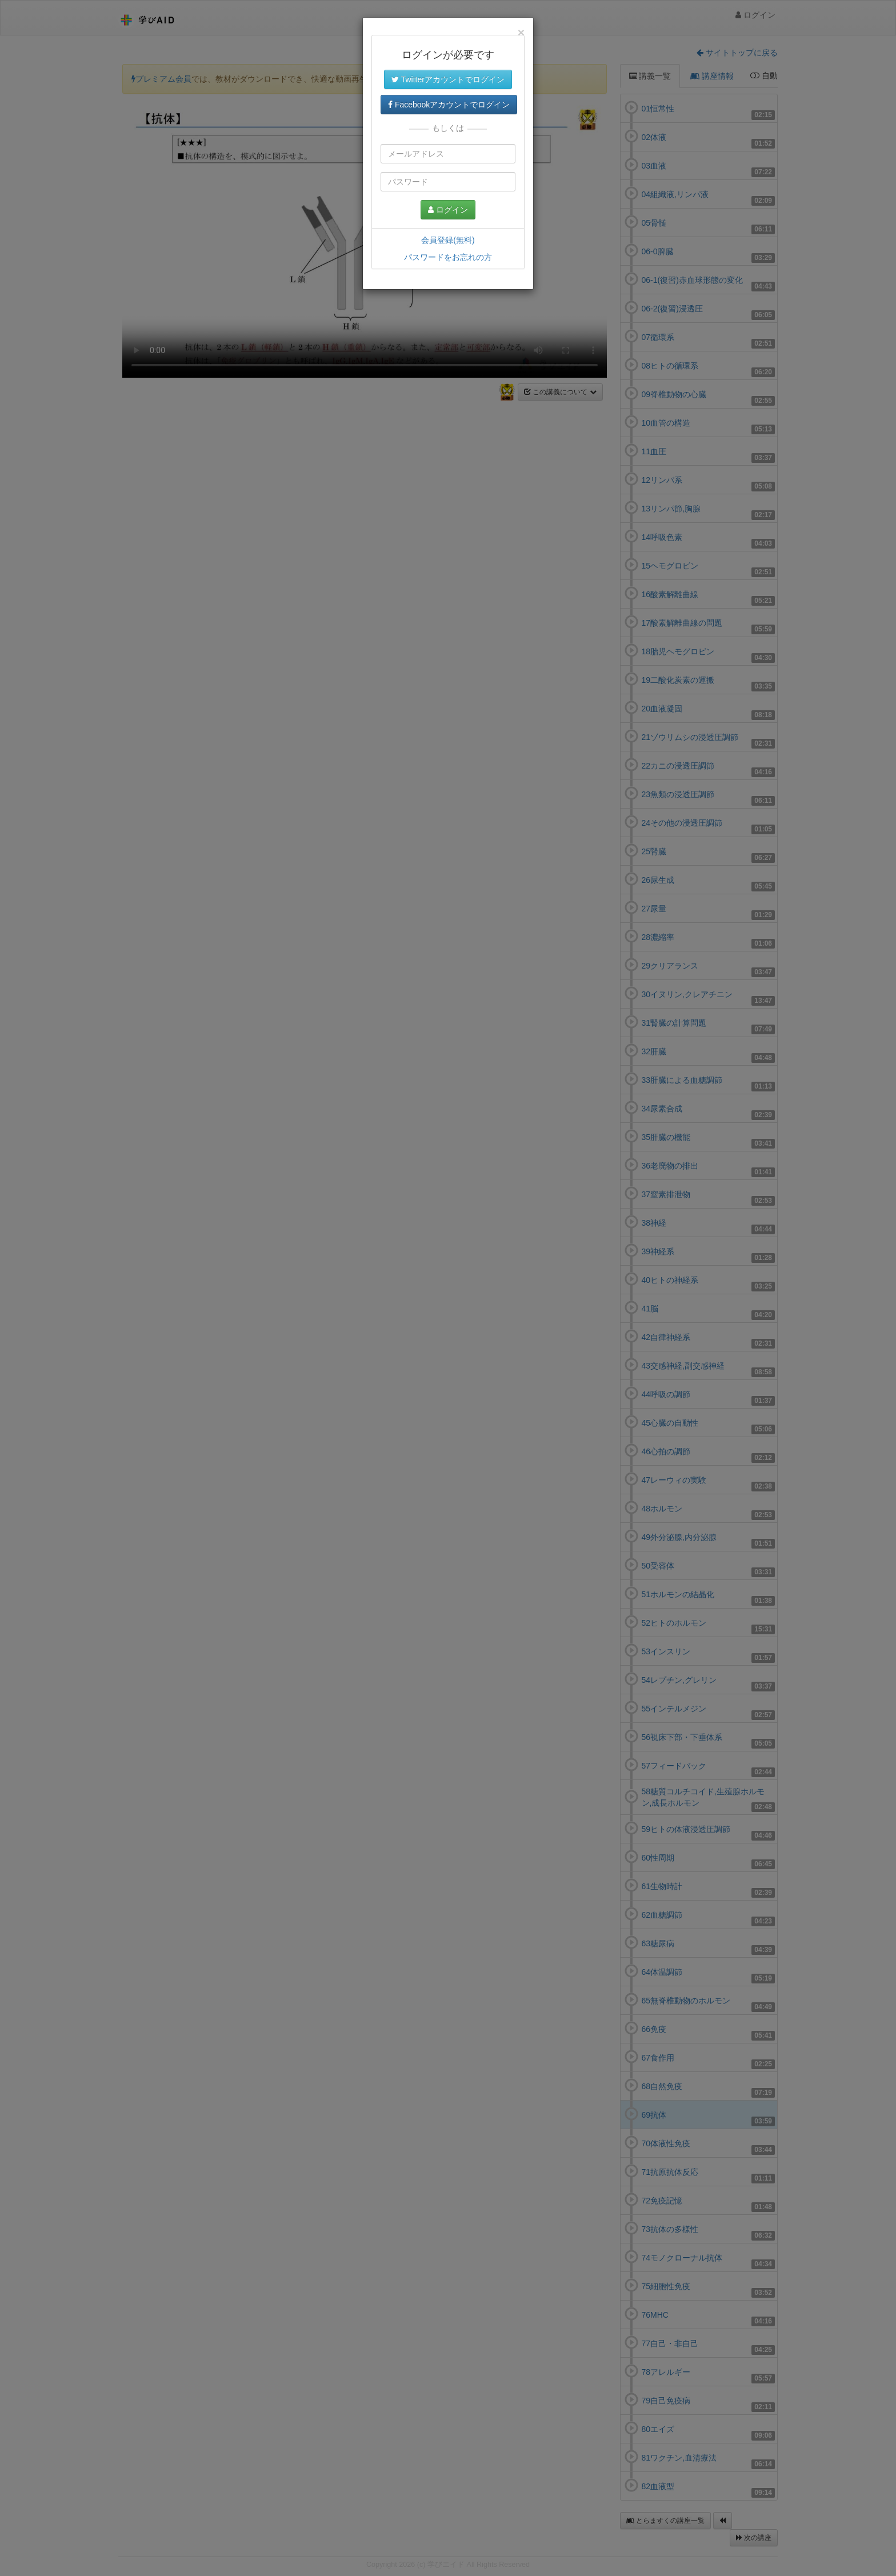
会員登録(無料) (447, 240)
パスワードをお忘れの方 (448, 257)
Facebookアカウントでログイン (449, 104)
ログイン (448, 209)
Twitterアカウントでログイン (448, 79)
